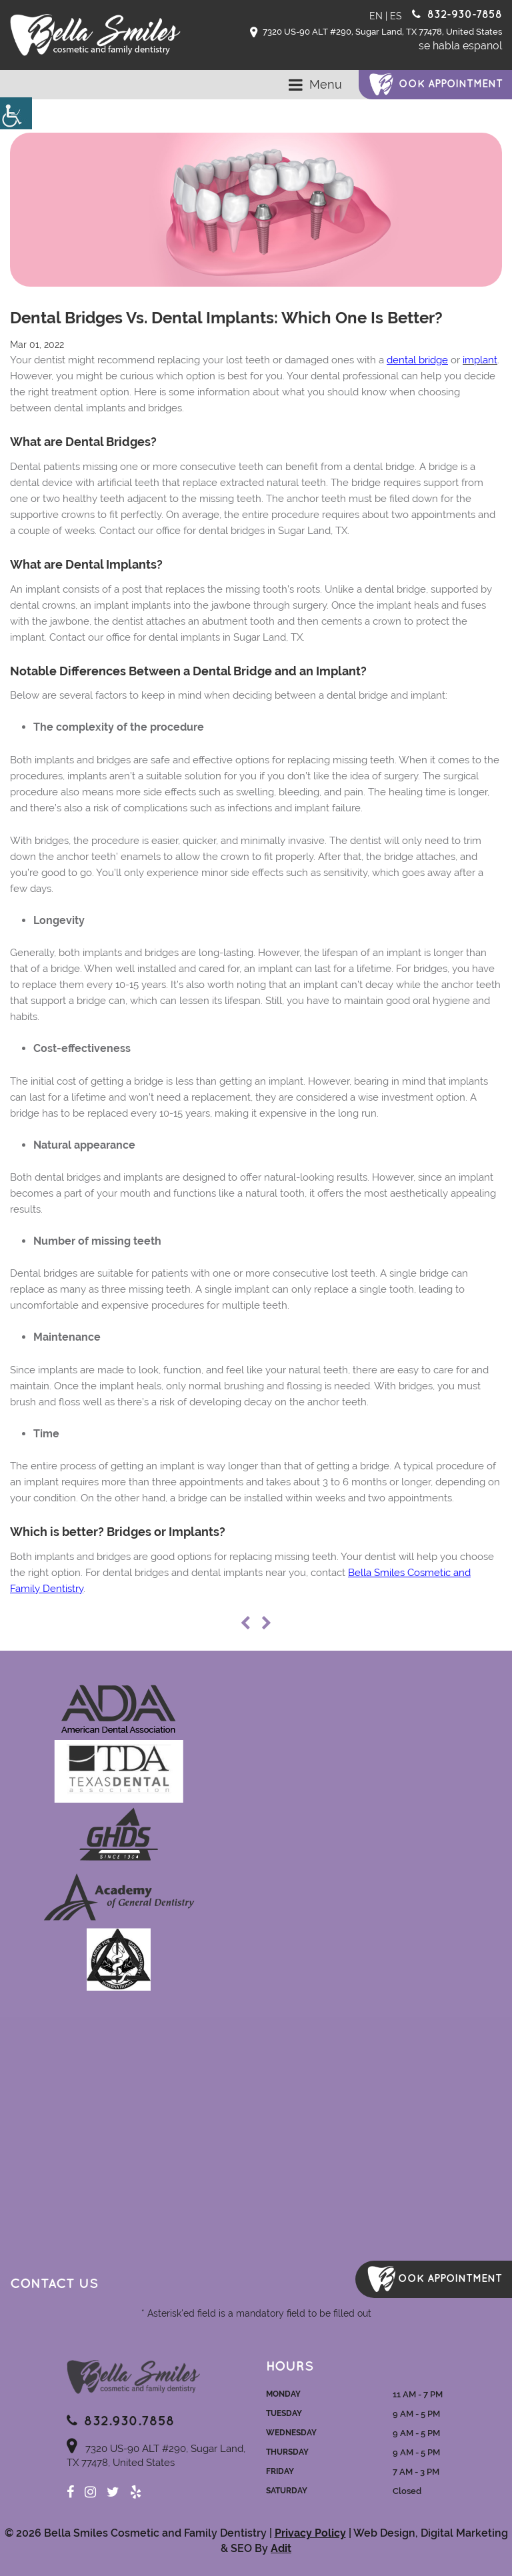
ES (396, 16)
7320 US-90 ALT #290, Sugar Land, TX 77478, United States (376, 33)
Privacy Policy (310, 2533)
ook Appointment (451, 84)
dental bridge (417, 360)
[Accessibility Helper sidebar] (16, 113)
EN (376, 16)
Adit (281, 2548)
